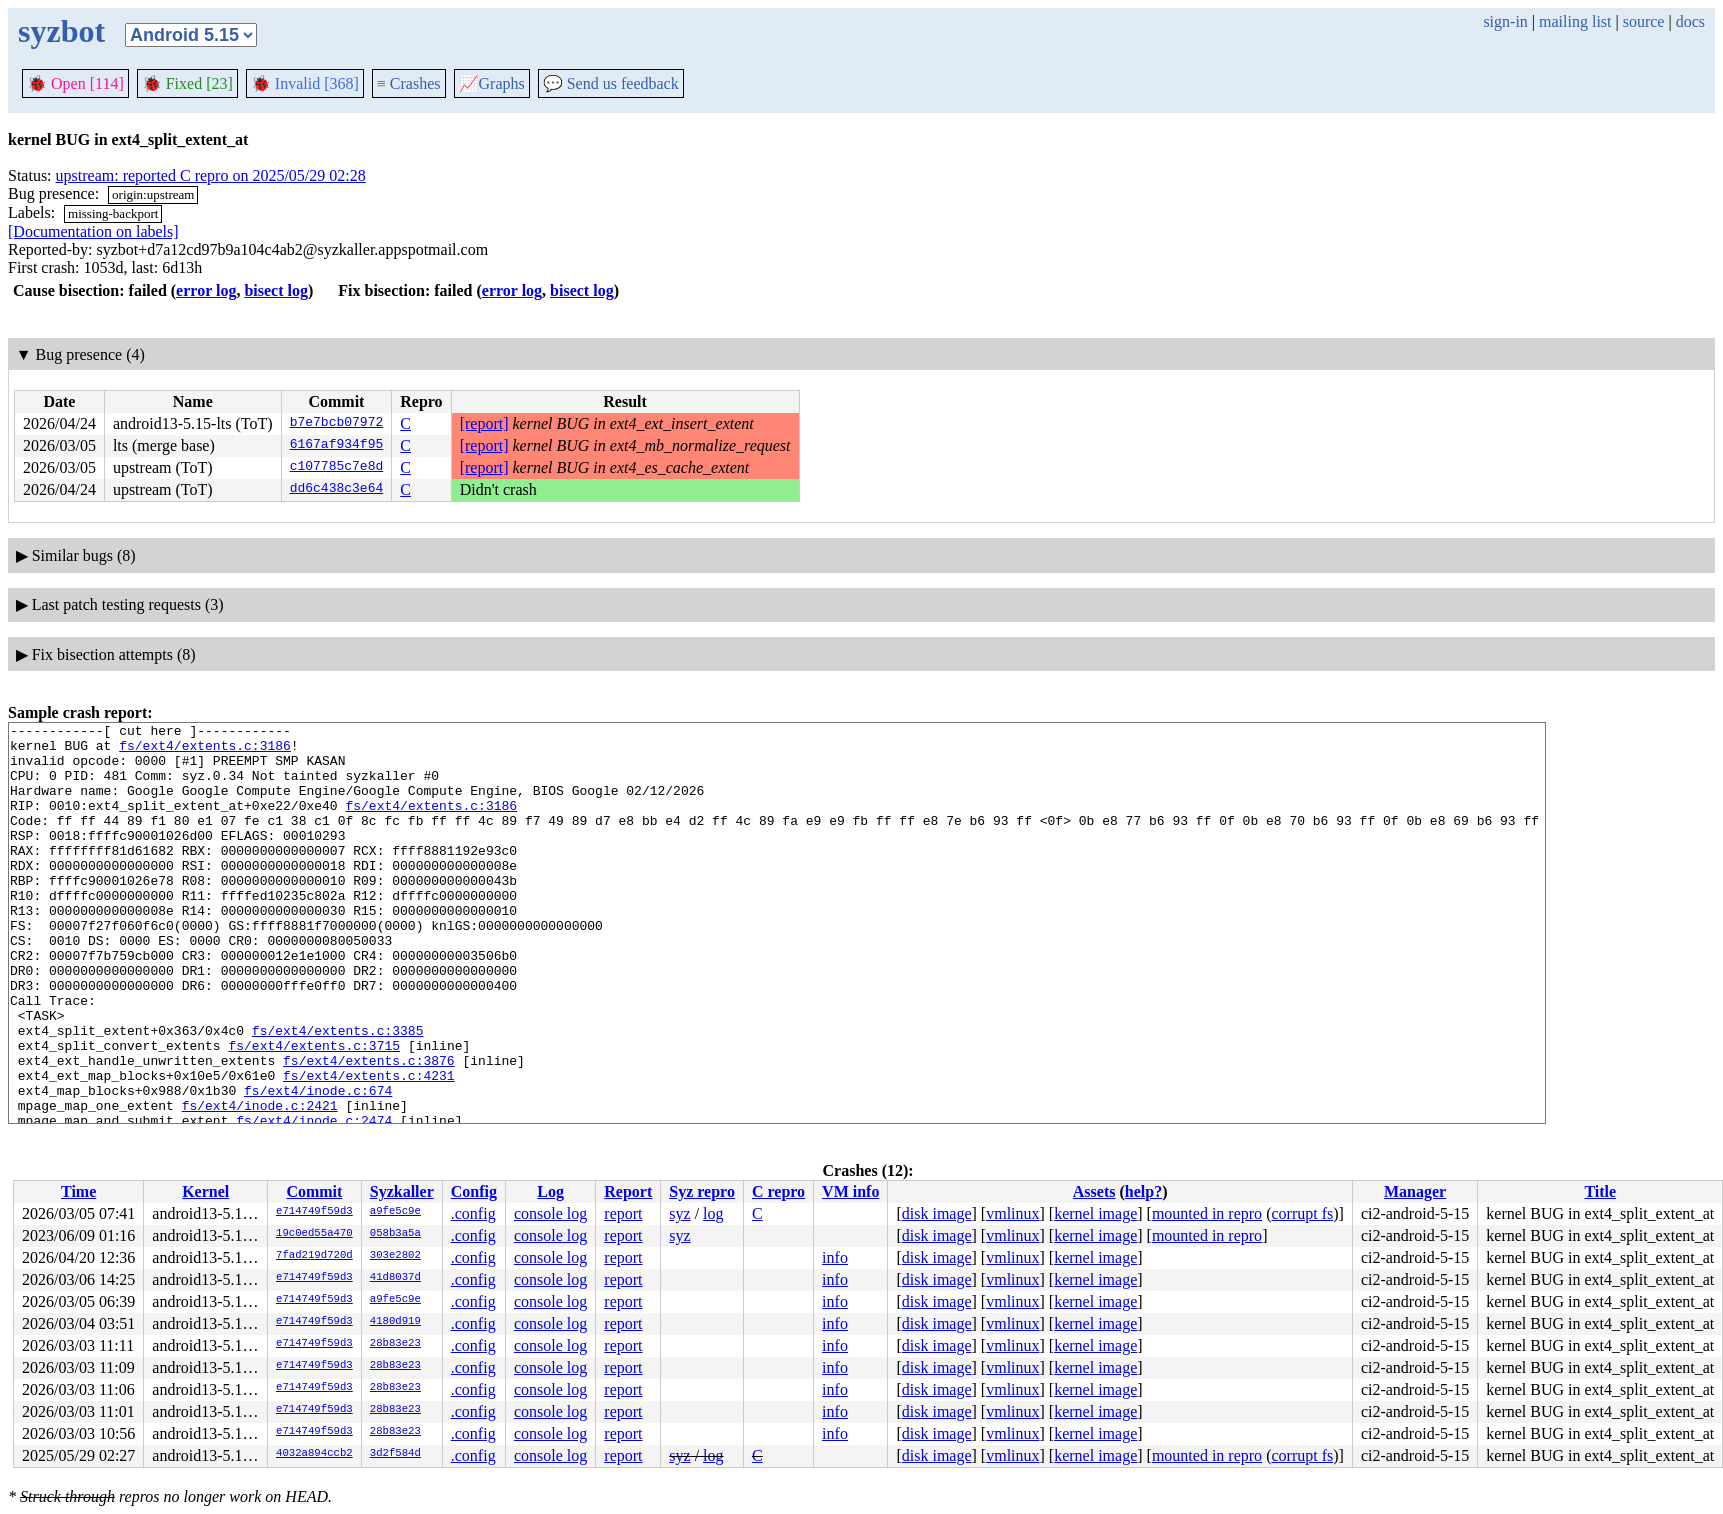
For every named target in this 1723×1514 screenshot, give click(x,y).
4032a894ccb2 (314, 1454)
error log (206, 290)
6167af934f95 (337, 446)
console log (550, 1213)
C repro (778, 1191)
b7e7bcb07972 (337, 424)
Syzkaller (402, 1191)
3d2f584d (395, 1454)
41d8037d (395, 1278)
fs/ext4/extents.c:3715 (314, 1111)
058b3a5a (395, 1234)
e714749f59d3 (314, 1212)
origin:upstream (153, 194)
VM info (850, 1191)
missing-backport (113, 213)
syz (679, 1213)
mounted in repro (1207, 1213)
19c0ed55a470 (314, 1234)
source (1644, 21)
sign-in (1505, 21)
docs (1690, 21)
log (713, 1213)
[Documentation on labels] (93, 231)
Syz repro (702, 1191)
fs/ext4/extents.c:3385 (338, 1093)
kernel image (1095, 1213)
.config (473, 1213)
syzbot (61, 31)
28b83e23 (395, 1344)
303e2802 (395, 1256)
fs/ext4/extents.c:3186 (205, 751)
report (623, 1213)
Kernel (205, 1191)
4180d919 (395, 1322)
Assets (1094, 1191)
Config (474, 1191)
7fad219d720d (314, 1256)
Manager (1415, 1191)
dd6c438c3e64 (337, 490)
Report (628, 1191)
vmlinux (1012, 1213)
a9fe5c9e (395, 1212)
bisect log (276, 290)
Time (78, 1191)
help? (1143, 1191)
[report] (484, 423)
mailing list (1575, 21)
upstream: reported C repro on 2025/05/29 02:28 (211, 175)
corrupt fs (1302, 1213)
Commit (314, 1191)
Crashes (409, 83)
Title (1600, 1191)
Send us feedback (611, 83)
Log (550, 1191)
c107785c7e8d (337, 468)
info (835, 1257)
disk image (937, 1213)
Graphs (492, 83)
